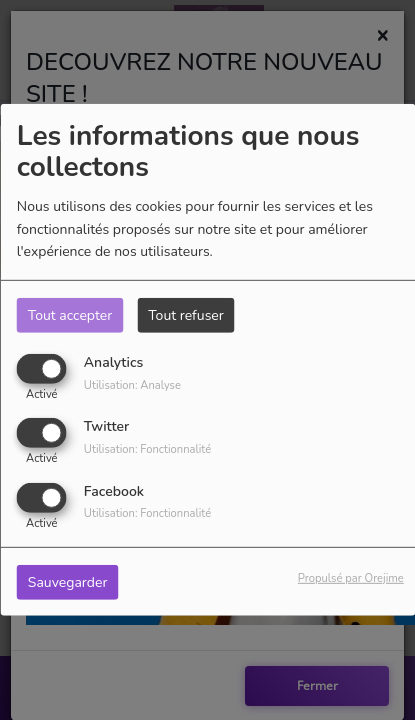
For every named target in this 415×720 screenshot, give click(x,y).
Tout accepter (70, 315)
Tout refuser (186, 315)
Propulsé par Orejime (351, 577)
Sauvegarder (68, 581)
